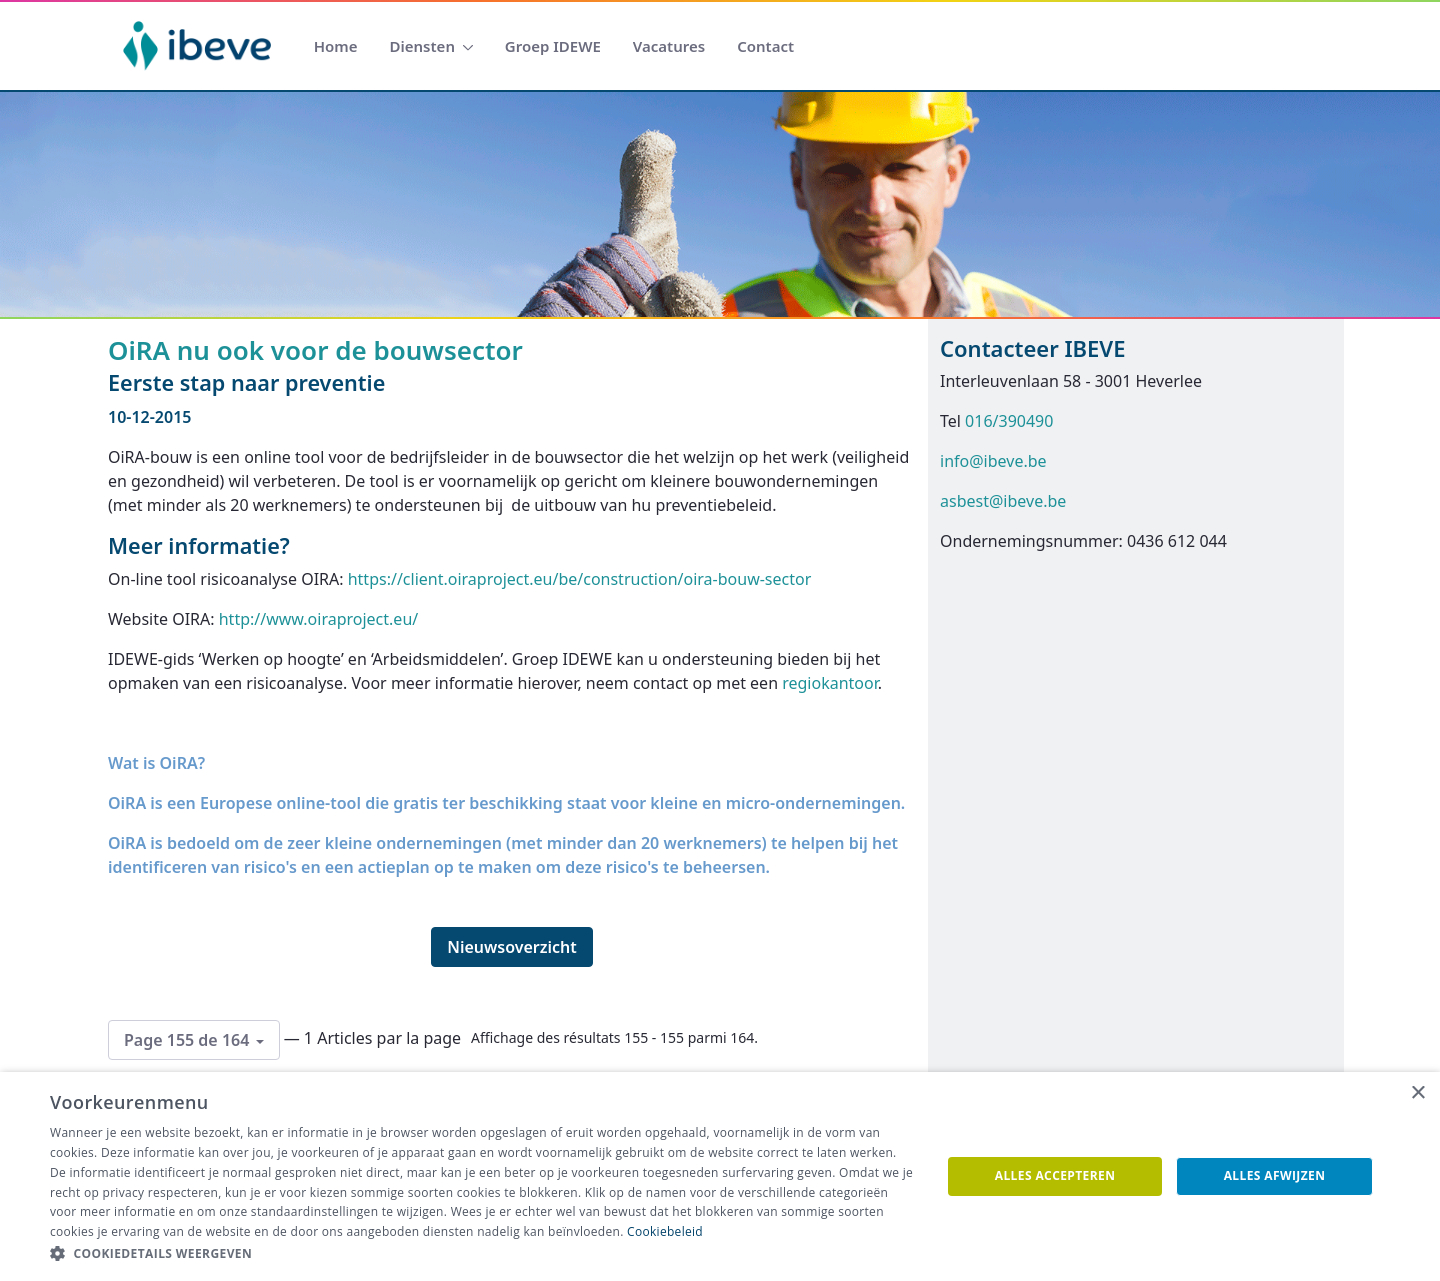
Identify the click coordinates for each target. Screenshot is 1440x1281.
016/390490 (1009, 421)
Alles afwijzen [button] (1275, 1175)
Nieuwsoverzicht (512, 947)
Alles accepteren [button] (1055, 1175)
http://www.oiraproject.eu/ (319, 619)
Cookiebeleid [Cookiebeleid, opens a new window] (665, 1231)
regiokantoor (830, 683)
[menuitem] (336, 46)
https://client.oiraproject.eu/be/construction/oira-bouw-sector (580, 579)
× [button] (1417, 1093)
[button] (482, 1254)
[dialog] (720, 1176)
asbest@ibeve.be (1003, 501)
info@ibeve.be (993, 461)
